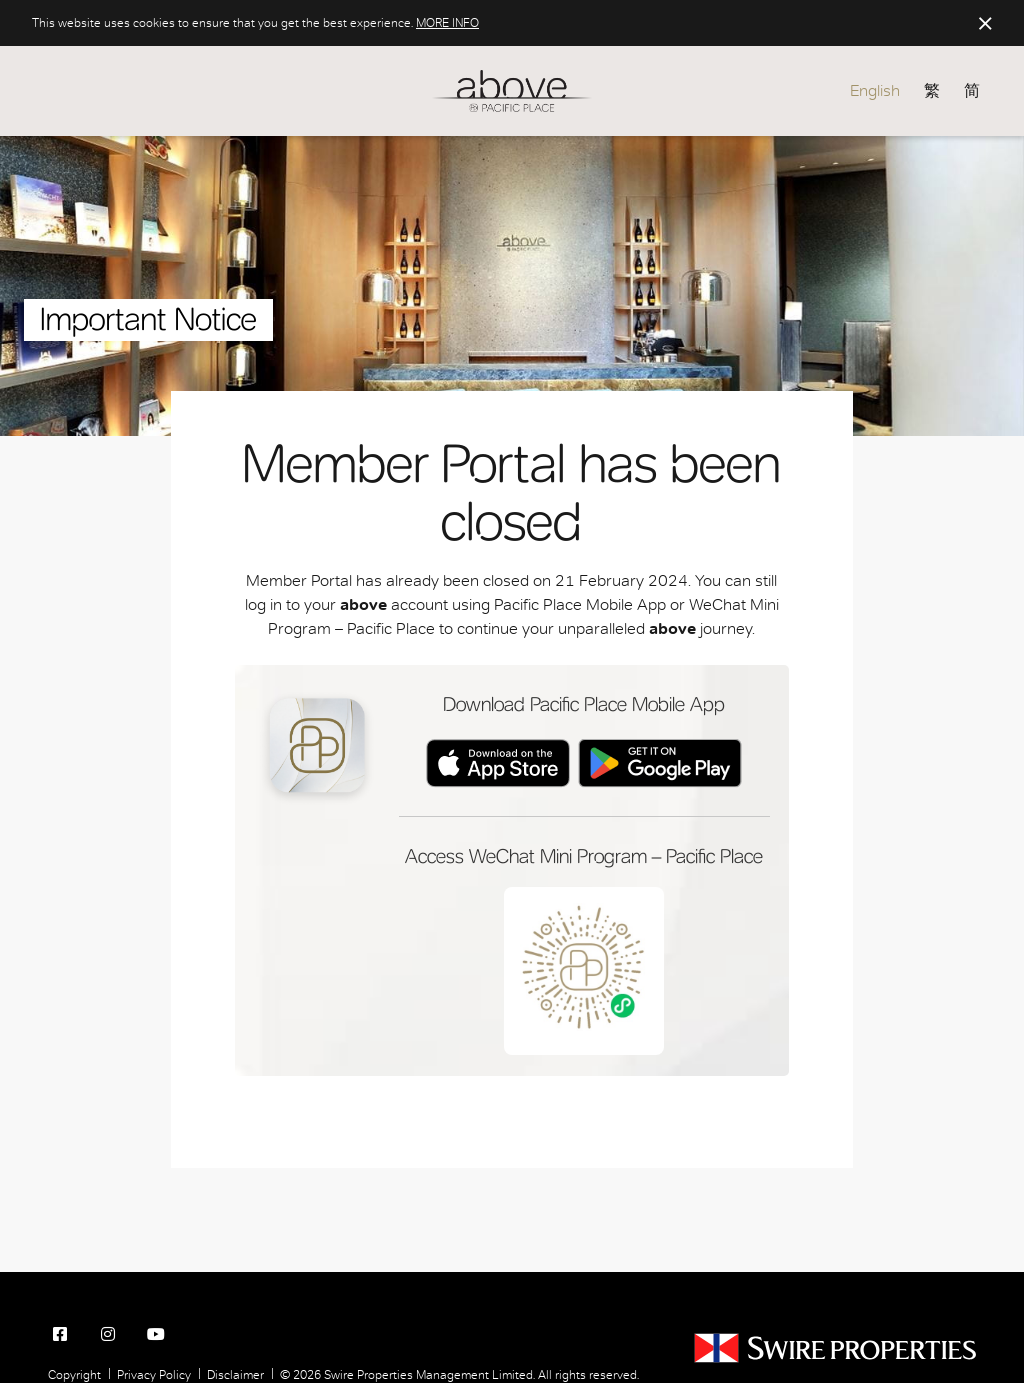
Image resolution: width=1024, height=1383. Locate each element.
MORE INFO (447, 23)
